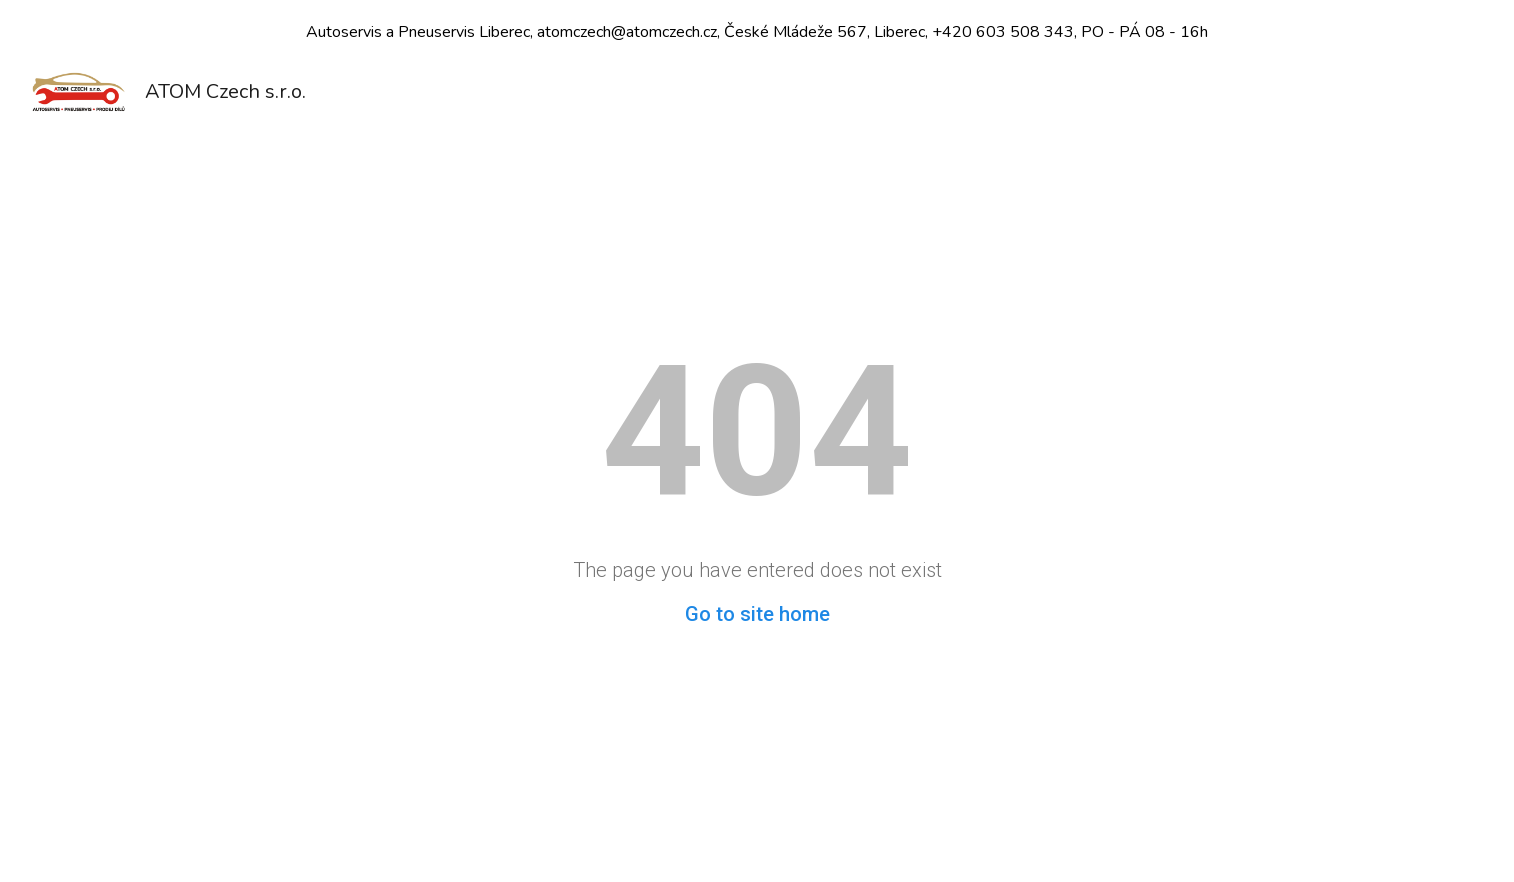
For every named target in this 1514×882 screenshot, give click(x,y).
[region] (757, 32)
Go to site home (757, 614)
